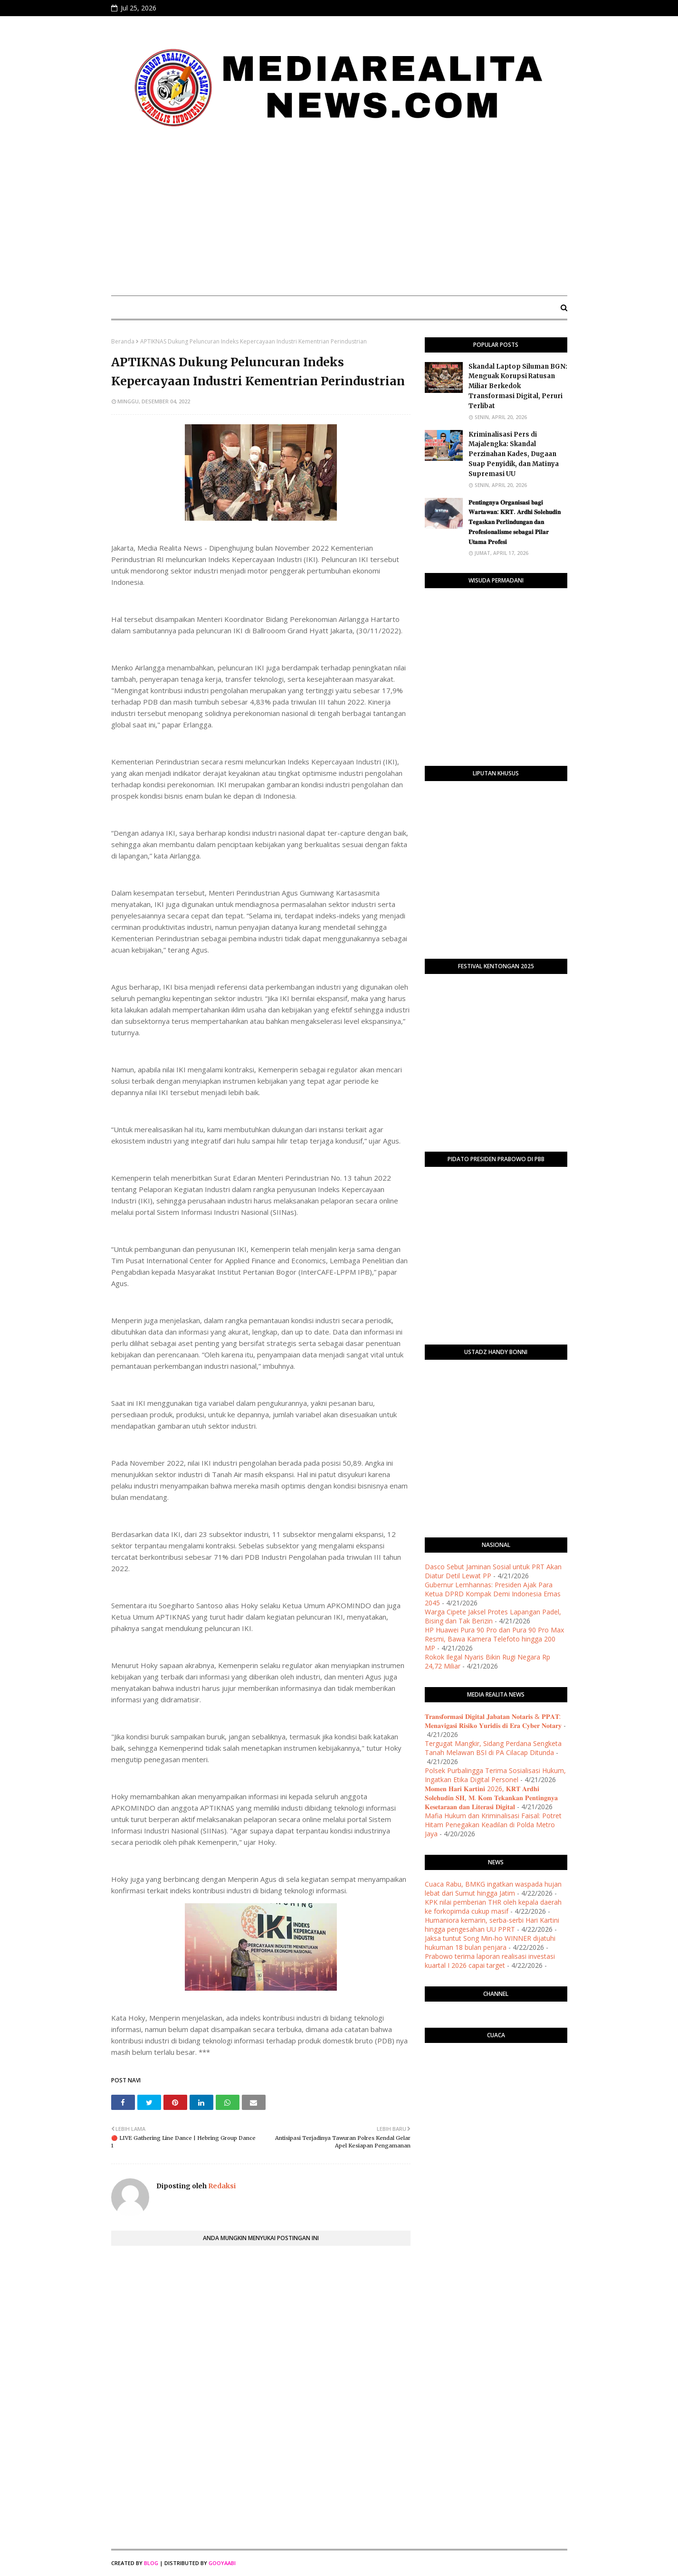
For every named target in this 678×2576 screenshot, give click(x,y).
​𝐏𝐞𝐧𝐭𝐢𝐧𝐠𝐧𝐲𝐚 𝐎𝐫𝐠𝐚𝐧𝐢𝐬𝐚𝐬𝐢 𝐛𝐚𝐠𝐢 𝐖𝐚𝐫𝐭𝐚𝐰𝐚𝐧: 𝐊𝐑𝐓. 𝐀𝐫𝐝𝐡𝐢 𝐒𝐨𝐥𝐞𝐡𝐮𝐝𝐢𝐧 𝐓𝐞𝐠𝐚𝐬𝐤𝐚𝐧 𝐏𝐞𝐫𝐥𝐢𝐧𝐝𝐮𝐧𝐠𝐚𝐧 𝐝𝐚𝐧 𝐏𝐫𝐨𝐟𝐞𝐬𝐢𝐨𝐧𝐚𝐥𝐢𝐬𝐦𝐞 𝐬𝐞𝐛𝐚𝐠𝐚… (514, 522)
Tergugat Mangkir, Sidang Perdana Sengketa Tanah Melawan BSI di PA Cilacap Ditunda (493, 1748)
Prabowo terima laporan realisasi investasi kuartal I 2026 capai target (490, 1961)
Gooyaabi (222, 2562)
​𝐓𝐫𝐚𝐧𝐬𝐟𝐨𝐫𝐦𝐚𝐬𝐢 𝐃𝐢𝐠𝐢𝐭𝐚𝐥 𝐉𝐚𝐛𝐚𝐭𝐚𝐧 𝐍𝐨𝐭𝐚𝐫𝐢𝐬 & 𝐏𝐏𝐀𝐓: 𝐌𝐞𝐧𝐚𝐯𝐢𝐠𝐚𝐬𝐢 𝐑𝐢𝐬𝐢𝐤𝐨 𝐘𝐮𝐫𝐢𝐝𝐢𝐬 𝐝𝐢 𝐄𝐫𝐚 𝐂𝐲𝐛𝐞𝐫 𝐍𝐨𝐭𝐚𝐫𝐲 (493, 1721)
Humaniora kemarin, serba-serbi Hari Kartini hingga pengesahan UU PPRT (492, 1925)
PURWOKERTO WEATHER (496, 2088)
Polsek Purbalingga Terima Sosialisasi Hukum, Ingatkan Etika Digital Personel (495, 1775)
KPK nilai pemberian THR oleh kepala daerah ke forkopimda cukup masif (493, 1907)
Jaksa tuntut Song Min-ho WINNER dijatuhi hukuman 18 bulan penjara (490, 1943)
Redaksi (221, 2186)
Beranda (122, 341)
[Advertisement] (339, 217)
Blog (151, 2562)
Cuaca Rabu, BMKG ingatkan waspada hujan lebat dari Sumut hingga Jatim (493, 1889)
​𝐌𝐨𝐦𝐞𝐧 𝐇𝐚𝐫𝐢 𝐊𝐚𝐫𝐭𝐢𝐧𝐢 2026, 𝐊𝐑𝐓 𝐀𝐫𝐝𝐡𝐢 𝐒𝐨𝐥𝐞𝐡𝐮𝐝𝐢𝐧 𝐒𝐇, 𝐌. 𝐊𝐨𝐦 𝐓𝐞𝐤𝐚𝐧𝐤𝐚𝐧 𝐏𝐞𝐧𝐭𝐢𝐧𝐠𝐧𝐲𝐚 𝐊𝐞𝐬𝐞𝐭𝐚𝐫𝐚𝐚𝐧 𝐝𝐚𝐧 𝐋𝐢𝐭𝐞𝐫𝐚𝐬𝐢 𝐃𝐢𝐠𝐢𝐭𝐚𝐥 (491, 1797)
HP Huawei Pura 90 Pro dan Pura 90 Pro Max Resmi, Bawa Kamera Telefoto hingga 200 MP (494, 1638)
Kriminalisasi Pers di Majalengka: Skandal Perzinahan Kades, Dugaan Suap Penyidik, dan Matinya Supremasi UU (513, 454)
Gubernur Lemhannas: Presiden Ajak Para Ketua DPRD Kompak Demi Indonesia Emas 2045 (493, 1593)
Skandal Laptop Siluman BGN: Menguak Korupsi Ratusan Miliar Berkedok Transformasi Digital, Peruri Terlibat (517, 386)
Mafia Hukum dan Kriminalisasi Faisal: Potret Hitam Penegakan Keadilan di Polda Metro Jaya (493, 1824)
